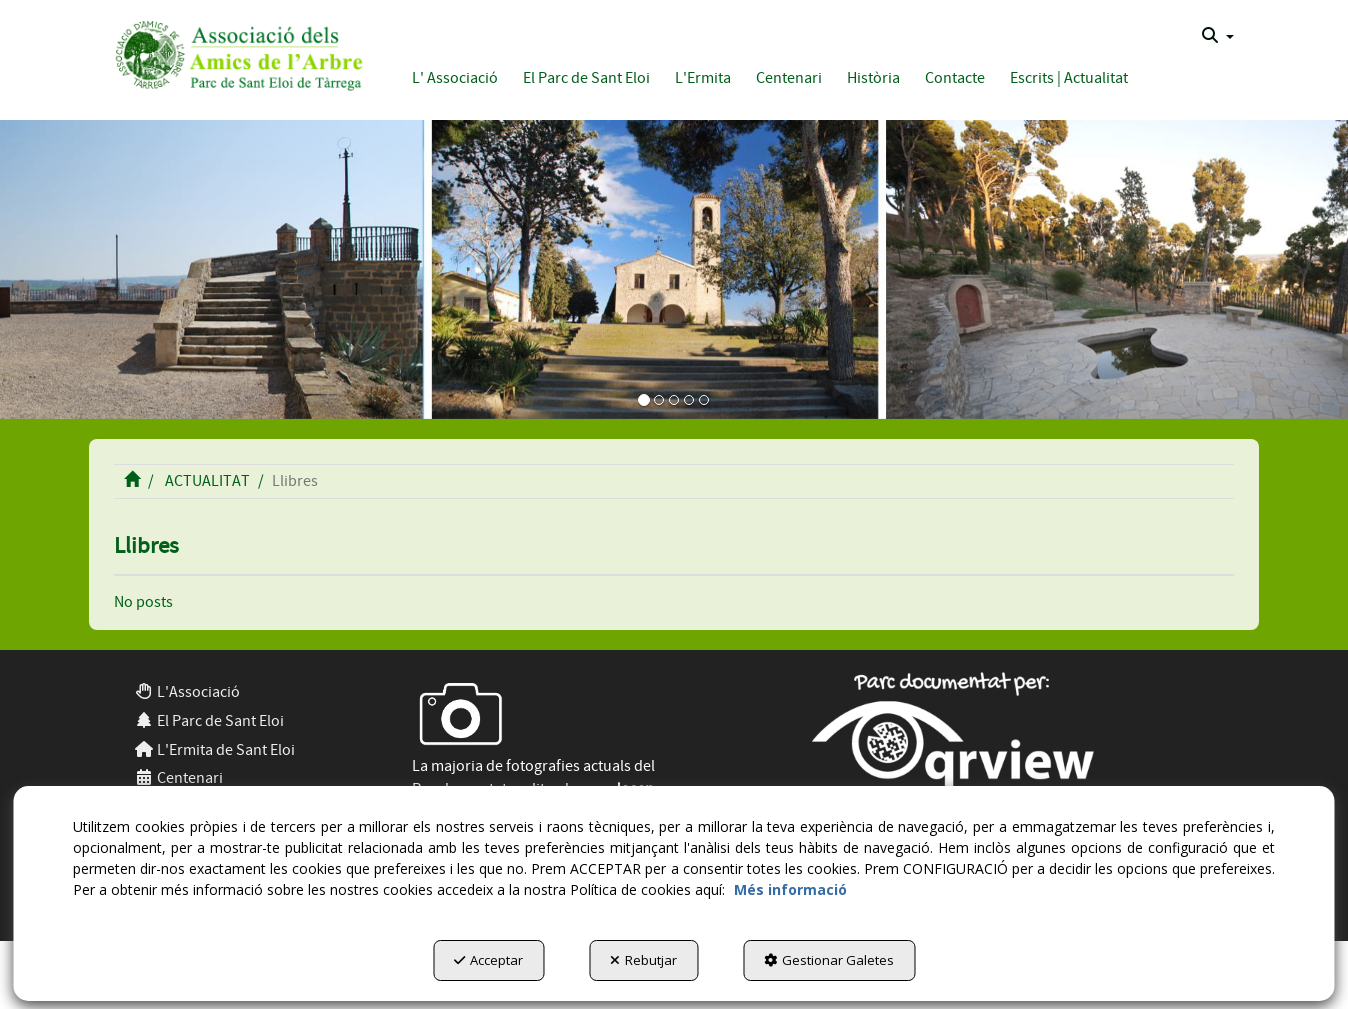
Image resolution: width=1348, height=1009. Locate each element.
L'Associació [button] (187, 692)
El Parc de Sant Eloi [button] (209, 721)
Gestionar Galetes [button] (829, 960)
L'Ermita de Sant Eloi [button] (214, 750)
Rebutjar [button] (643, 960)
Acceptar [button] (488, 960)
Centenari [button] (178, 778)
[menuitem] (1218, 36)
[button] (235, 52)
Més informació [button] (790, 889)
